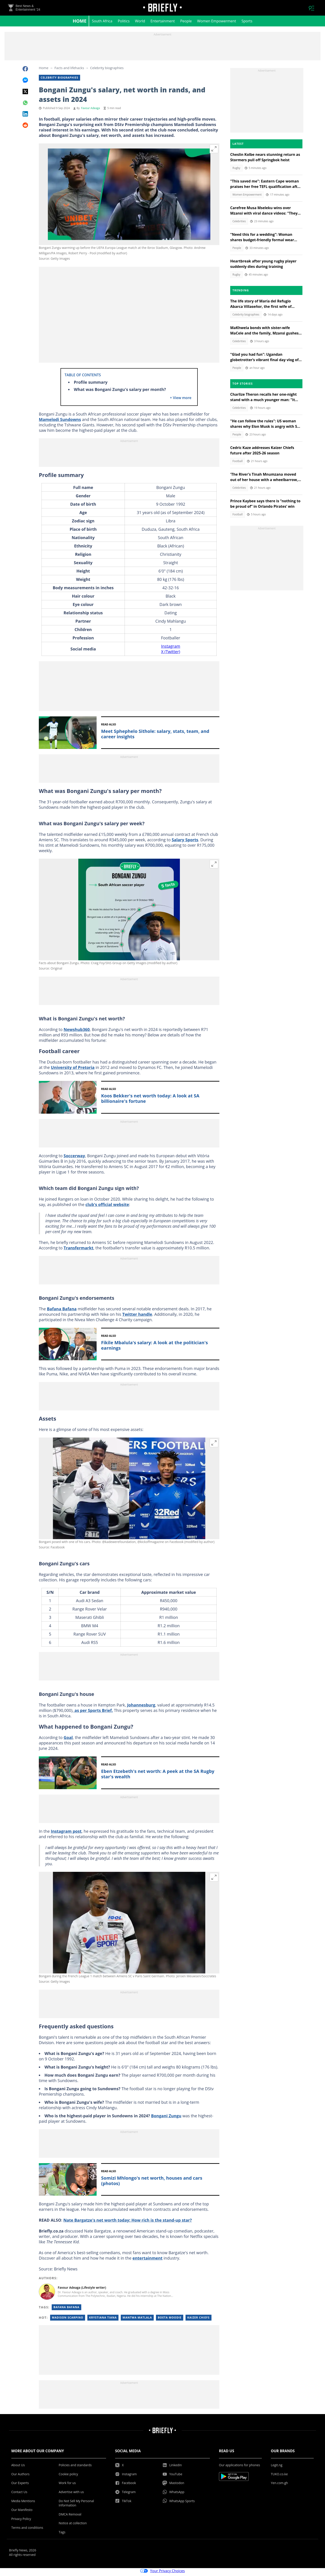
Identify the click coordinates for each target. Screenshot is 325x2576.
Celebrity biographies (106, 68)
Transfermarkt (78, 1250)
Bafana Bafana (62, 1311)
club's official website (107, 1206)
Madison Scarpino (67, 2320)
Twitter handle (137, 1316)
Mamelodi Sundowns (60, 421)
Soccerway (74, 1158)
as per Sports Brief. (93, 1713)
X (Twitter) (170, 654)
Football (237, 462)
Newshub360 (77, 1032)
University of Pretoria (73, 1070)
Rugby (236, 169)
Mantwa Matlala (137, 2320)
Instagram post (66, 1833)
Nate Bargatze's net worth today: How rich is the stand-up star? (127, 2222)
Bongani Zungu (166, 2118)
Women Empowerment (216, 21)
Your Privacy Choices (162, 2573)
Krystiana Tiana (103, 2320)
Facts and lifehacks (69, 68)
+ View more (180, 399)
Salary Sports (185, 842)
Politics (124, 21)
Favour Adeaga (90, 109)
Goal (68, 1740)
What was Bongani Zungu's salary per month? (120, 390)
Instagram (170, 648)
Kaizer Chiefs (198, 2320)
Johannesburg (141, 1707)
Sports (246, 21)
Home (79, 22)
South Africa (102, 21)
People (186, 21)
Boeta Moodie (169, 2320)
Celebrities (239, 222)
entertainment (147, 2260)
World (140, 21)
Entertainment (163, 21)
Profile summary (90, 383)
